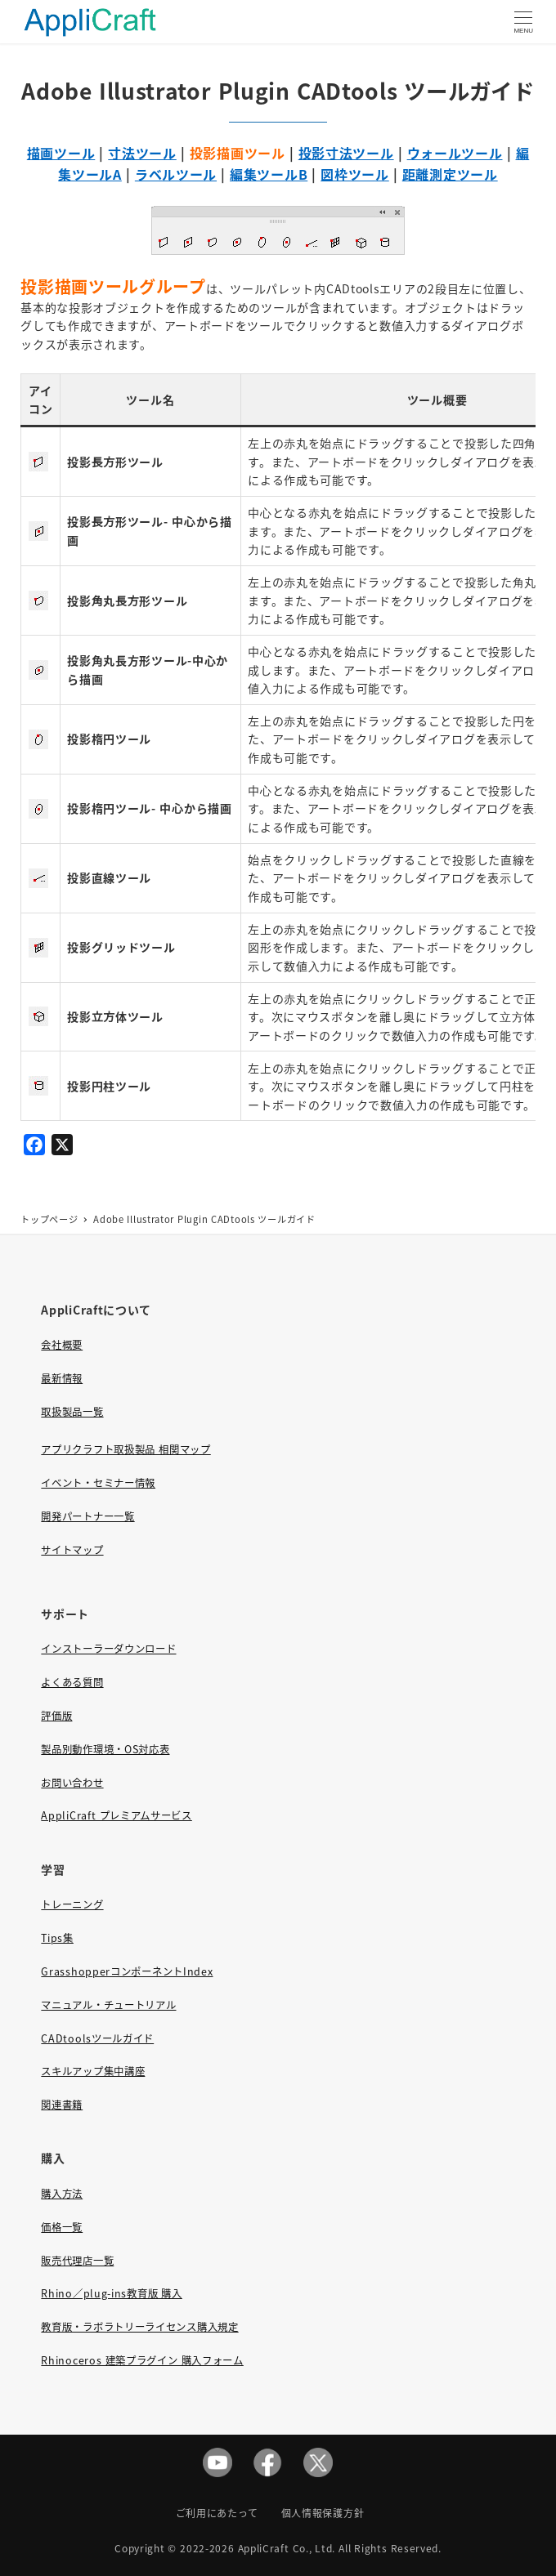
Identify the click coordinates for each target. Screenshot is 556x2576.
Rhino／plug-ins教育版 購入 (111, 2293)
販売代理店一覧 (77, 2260)
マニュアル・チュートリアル (108, 2005)
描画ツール (61, 153)
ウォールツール (455, 153)
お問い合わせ (72, 1782)
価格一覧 (62, 2227)
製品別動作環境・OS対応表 (105, 1749)
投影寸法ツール (346, 153)
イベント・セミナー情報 (98, 1483)
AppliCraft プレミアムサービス (116, 1815)
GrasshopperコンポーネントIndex (127, 1971)
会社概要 (62, 1344)
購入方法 (62, 2193)
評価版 (56, 1715)
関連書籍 (62, 2104)
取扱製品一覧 (72, 1411)
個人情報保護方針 (323, 2513)
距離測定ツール (450, 174)
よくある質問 (72, 1682)
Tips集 (57, 1938)
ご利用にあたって (217, 2513)
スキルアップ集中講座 (93, 2071)
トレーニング (72, 1904)
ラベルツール (176, 174)
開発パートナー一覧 (87, 1516)
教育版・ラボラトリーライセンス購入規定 (139, 2326)
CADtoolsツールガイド (97, 2038)
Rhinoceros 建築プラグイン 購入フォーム (142, 2360)
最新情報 (62, 1378)
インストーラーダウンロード (108, 1648)
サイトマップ (72, 1549)
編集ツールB (268, 174)
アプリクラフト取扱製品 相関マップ (125, 1449)
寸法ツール (142, 153)
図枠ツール (355, 174)
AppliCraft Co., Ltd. (287, 2548)
